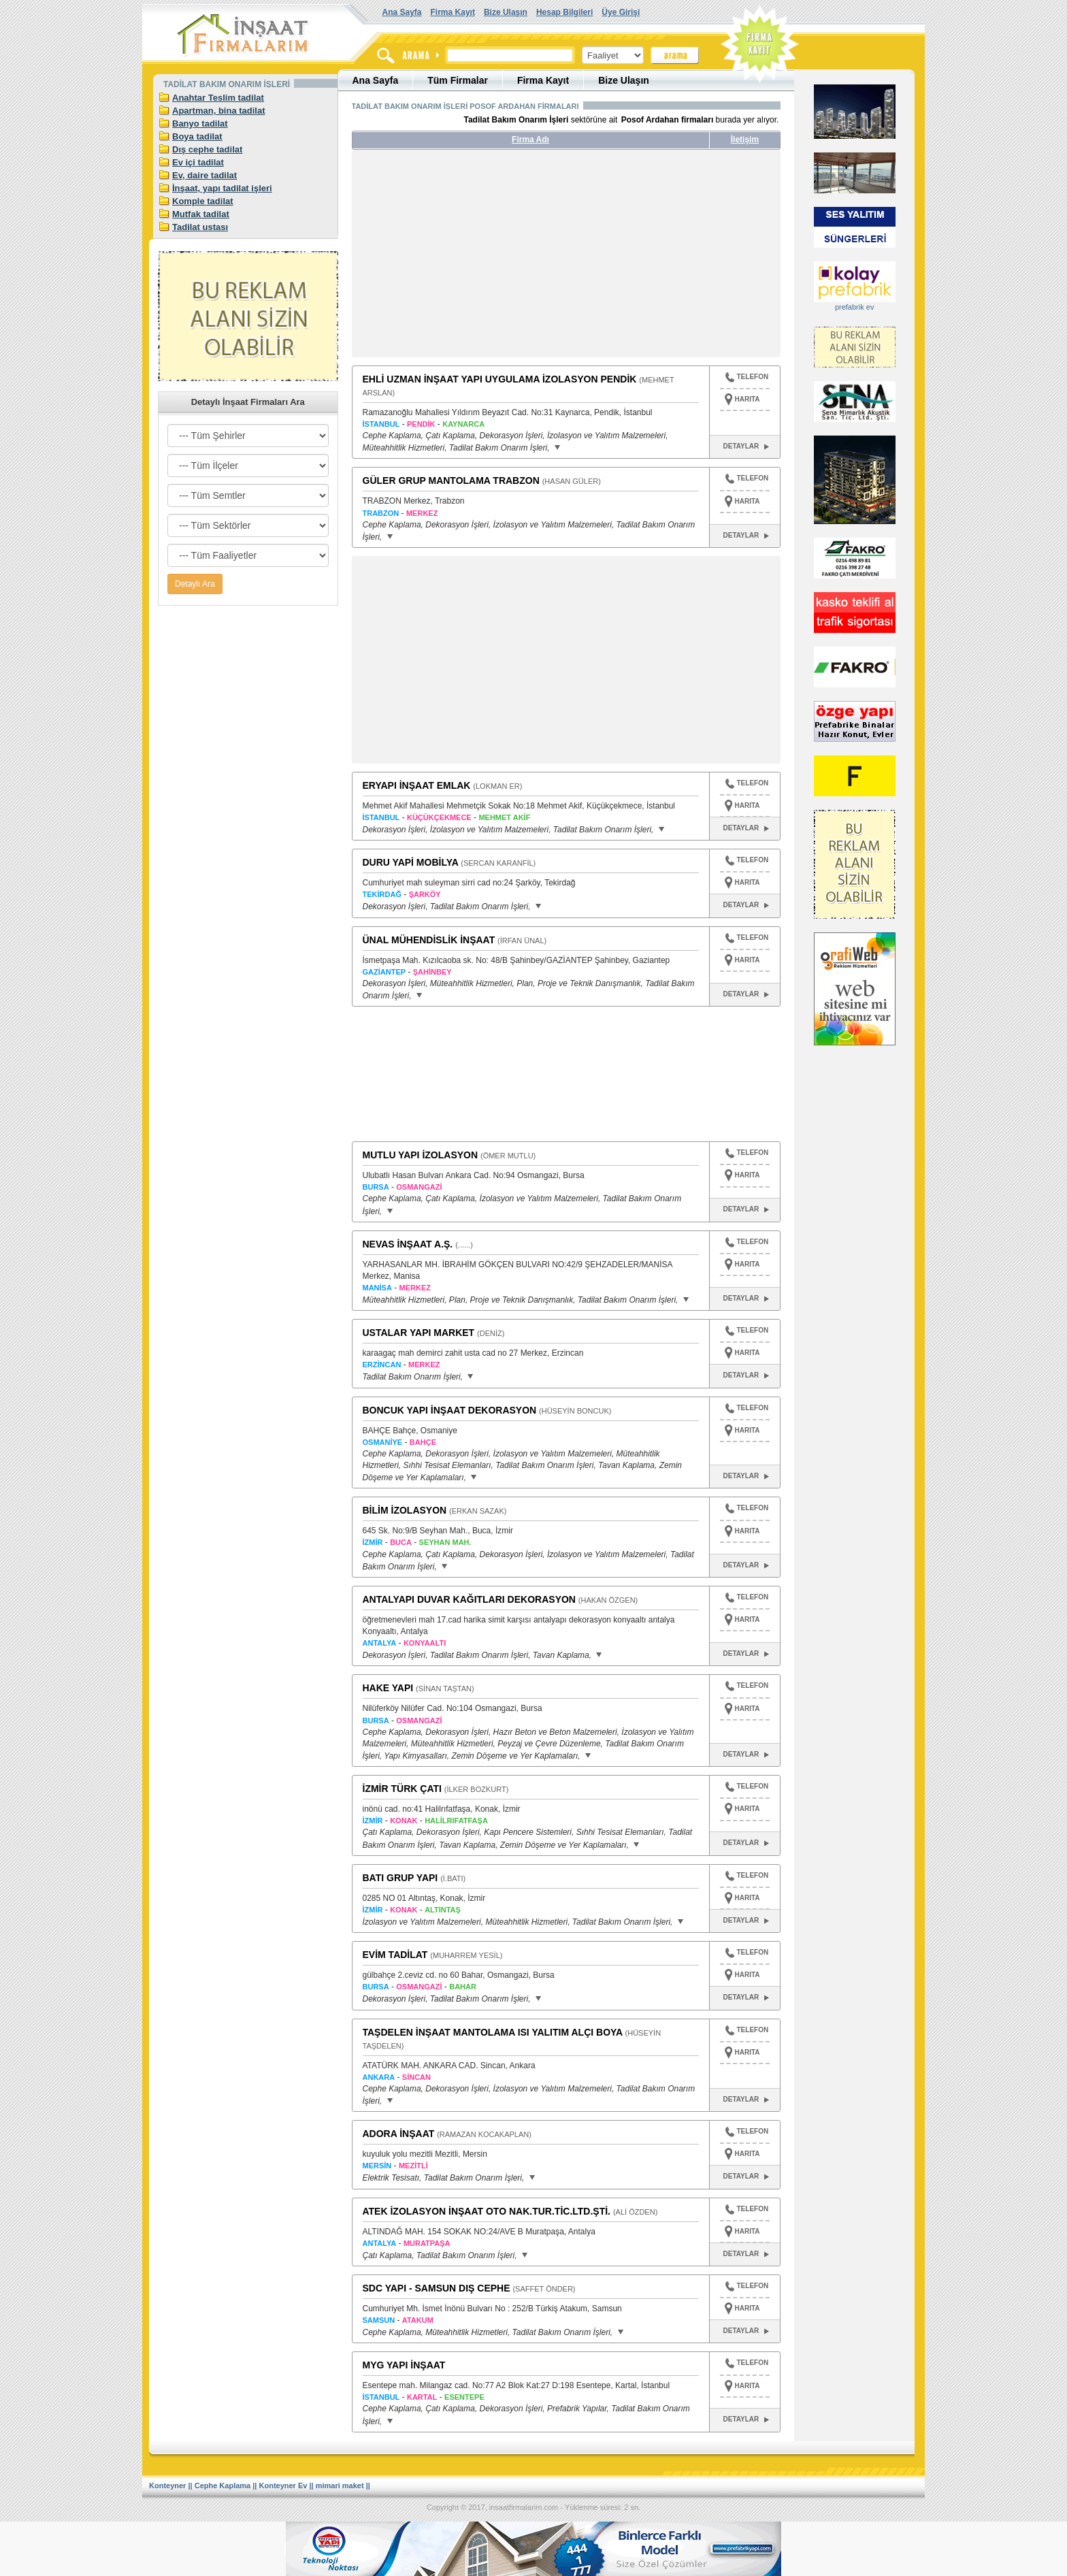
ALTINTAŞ (443, 1910)
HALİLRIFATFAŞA (456, 1820)
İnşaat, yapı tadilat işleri (222, 188)
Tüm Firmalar (457, 80)
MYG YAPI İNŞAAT (404, 2365)
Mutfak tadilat (200, 214)
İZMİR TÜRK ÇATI (402, 1788)
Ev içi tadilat (198, 162)
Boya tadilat (197, 136)
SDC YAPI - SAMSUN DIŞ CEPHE (436, 2288)
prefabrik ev (854, 307)
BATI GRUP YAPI (400, 1877)
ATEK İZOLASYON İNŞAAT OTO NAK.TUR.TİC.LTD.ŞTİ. (487, 2211)
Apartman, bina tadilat (218, 110)
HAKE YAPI (388, 1687)
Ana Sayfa (402, 12)
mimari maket (340, 2485)
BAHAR (462, 1987)
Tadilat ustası (200, 227)
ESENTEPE (464, 2397)
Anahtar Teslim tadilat (218, 98)
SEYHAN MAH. (445, 1542)
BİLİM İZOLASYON (405, 1510)
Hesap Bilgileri (564, 12)
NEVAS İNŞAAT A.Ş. (408, 1244)
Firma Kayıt (453, 12)
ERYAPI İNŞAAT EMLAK (417, 785)
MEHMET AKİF (504, 817)
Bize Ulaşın (505, 12)
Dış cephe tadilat (207, 149)
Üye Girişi (621, 12)
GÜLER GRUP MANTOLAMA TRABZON (451, 480)
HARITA (747, 399)
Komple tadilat (202, 201)
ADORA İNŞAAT (399, 2133)
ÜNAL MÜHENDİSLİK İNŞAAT (429, 939)
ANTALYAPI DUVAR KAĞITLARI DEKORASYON (469, 1599)
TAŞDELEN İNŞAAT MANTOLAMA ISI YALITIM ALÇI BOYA (493, 2032)
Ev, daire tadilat (204, 175)
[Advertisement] (479, 258)
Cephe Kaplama (223, 2485)
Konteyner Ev (283, 2485)
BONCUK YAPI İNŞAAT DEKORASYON (450, 1410)
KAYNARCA (463, 424)
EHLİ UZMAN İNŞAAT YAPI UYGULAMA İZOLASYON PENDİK (500, 379)
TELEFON (747, 378)
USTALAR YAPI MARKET (419, 1332)
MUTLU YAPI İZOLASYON (420, 1155)
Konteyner (167, 2485)
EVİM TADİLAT (395, 1954)
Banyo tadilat (200, 123)
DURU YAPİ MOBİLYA (411, 862)
